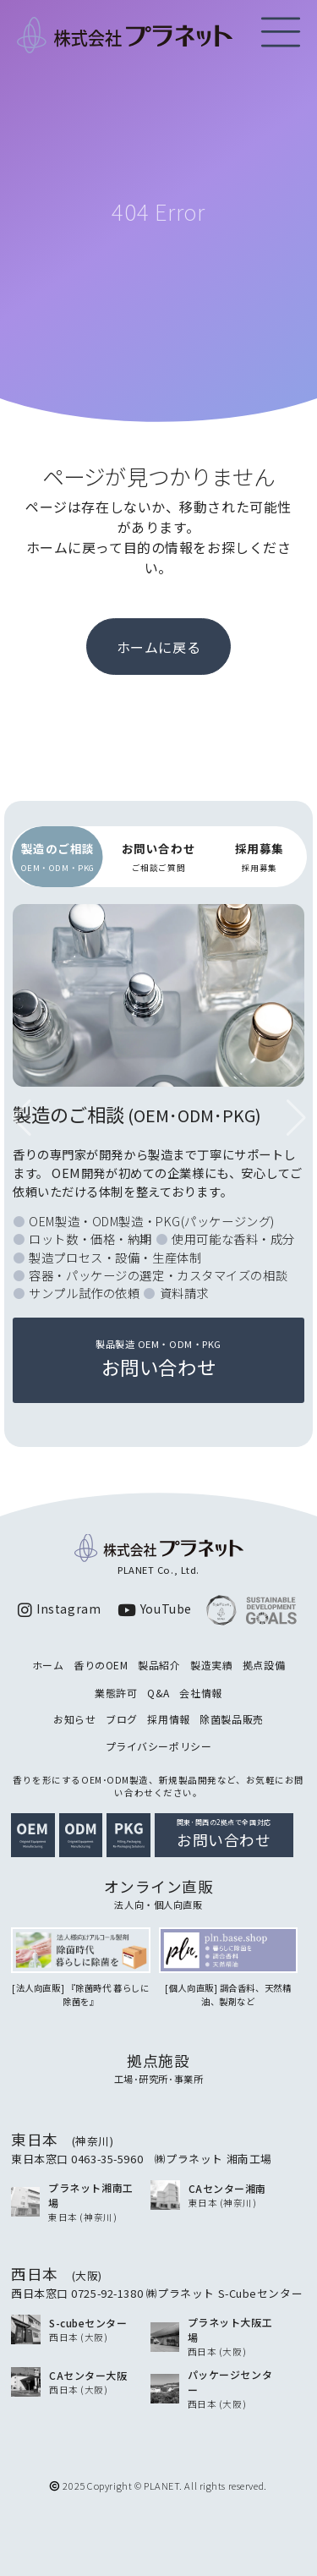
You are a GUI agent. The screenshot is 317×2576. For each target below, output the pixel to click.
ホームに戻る (158, 647)
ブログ (122, 1719)
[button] (296, 1118)
